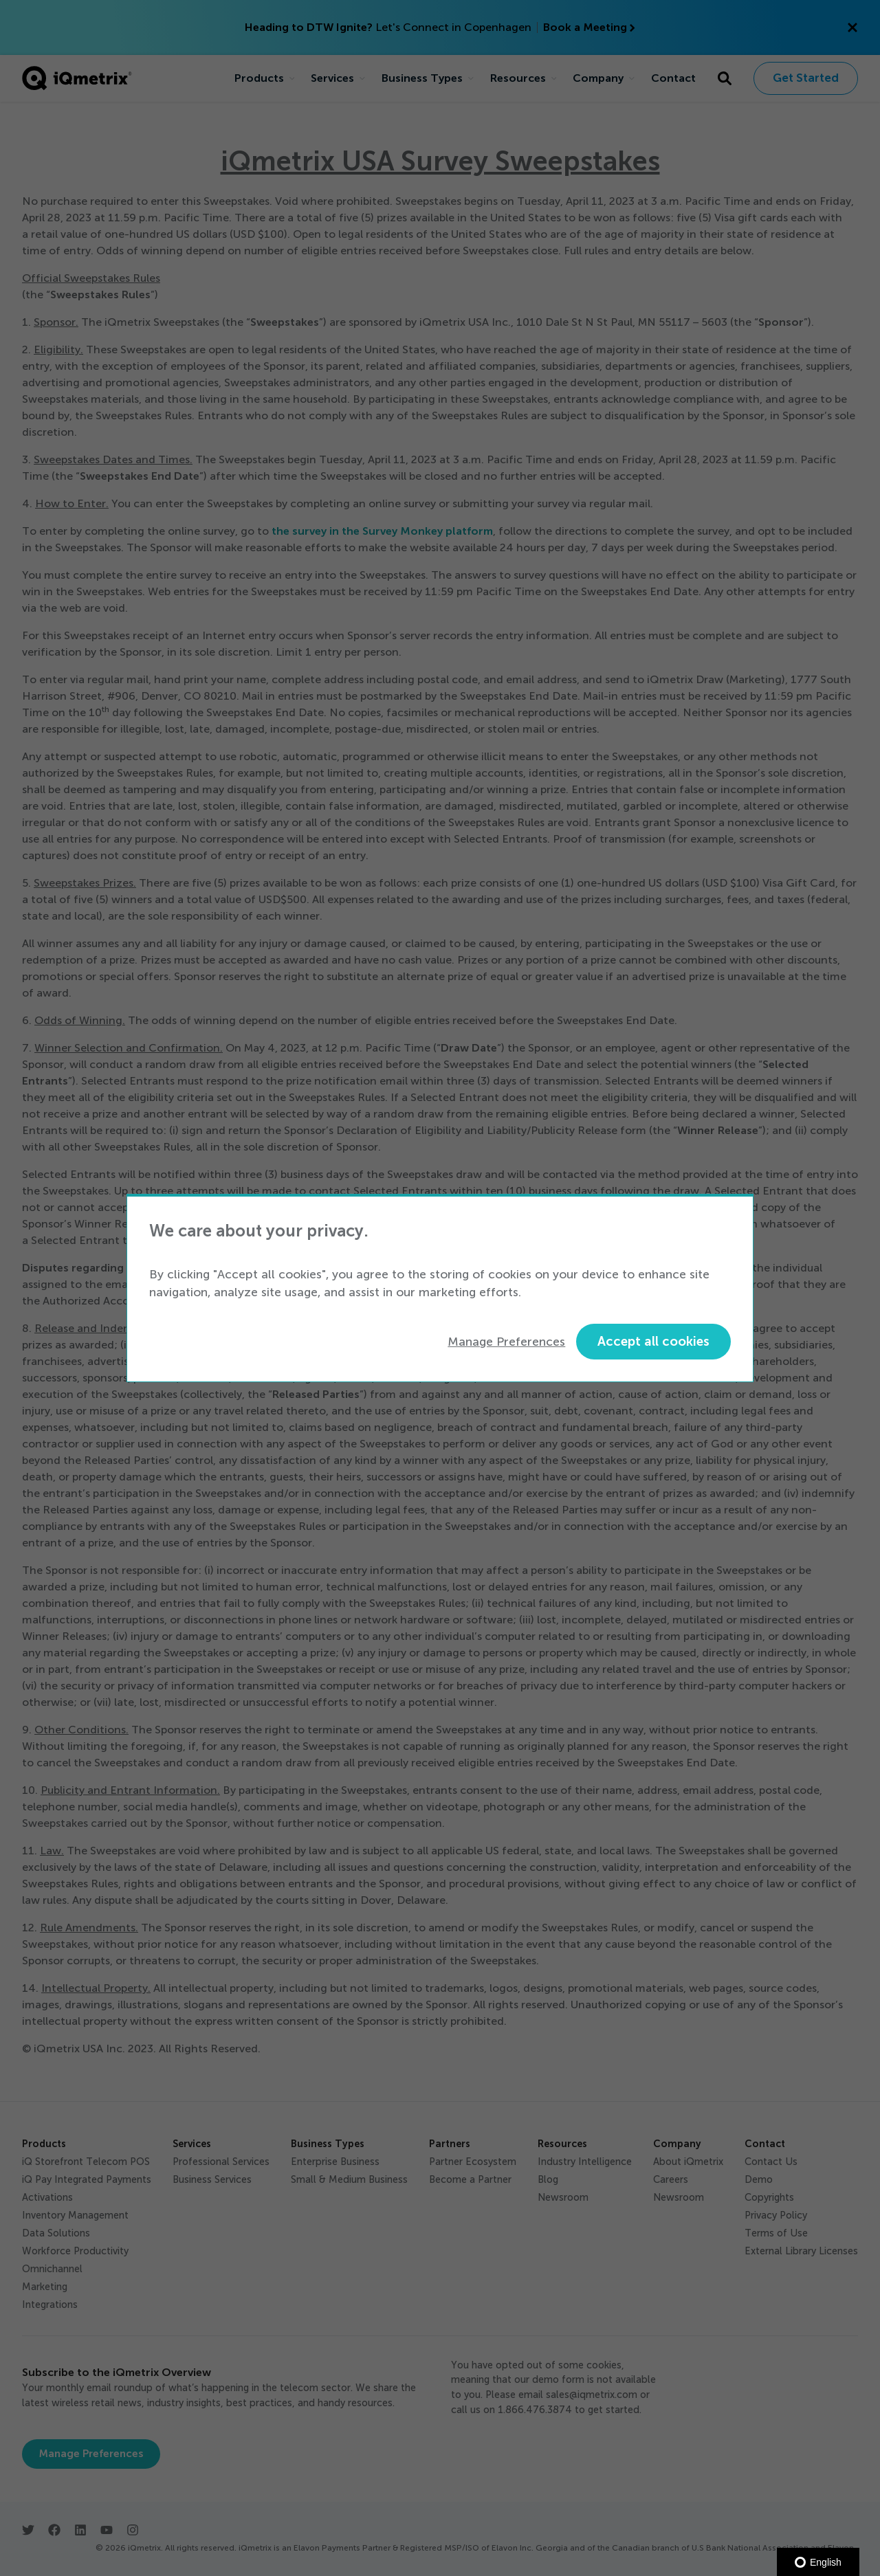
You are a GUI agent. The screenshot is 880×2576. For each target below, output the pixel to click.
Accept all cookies (653, 1341)
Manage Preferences (506, 1341)
